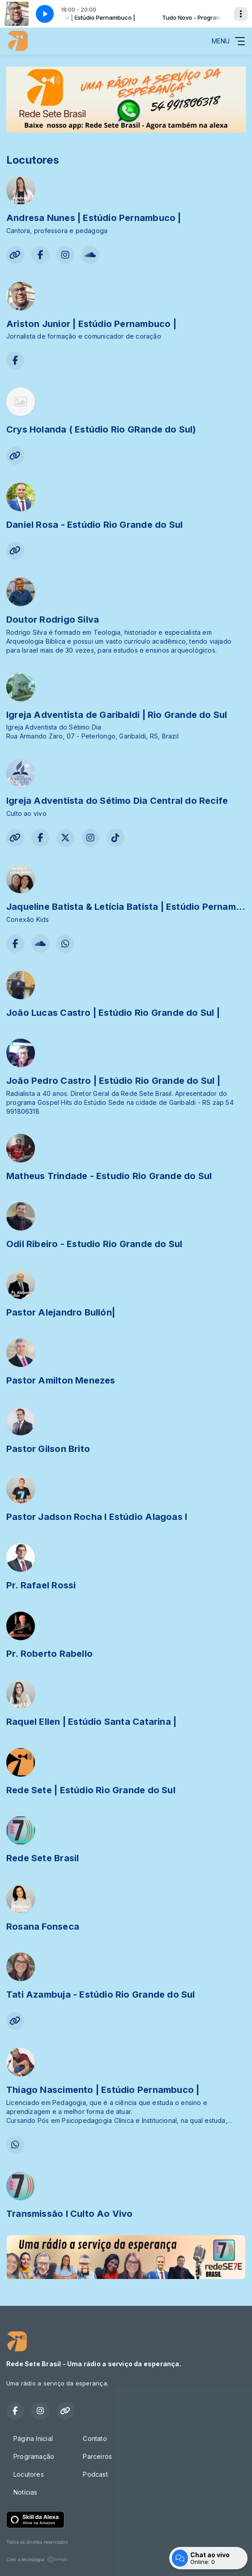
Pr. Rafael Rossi (41, 1585)
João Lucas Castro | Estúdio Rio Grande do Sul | (113, 1012)
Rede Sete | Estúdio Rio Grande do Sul (90, 1790)
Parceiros (97, 2456)
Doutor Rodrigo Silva (52, 619)
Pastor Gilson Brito (48, 1448)
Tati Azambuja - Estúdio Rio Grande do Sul (100, 1994)
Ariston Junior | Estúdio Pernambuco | (91, 323)
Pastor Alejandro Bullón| (60, 1312)
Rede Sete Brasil (42, 1858)
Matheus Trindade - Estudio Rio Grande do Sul (109, 1176)
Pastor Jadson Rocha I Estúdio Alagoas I (96, 1516)
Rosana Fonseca (42, 1926)
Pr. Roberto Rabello (49, 1653)
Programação (33, 2456)
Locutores (28, 2474)
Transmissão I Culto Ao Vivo (69, 2213)
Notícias (25, 2492)
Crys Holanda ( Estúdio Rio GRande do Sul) (101, 429)
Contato (95, 2438)
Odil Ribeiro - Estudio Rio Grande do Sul (94, 1244)
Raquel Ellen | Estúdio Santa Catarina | (91, 1721)
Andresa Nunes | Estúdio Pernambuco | (93, 217)
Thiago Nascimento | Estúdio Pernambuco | (102, 2089)
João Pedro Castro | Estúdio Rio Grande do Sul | (113, 1080)
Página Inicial (33, 2438)
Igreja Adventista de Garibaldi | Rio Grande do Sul (116, 714)
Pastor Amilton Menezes (60, 1380)
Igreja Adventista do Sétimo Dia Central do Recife (117, 800)
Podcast (95, 2474)
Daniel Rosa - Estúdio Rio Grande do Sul (94, 524)
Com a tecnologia (37, 2559)
